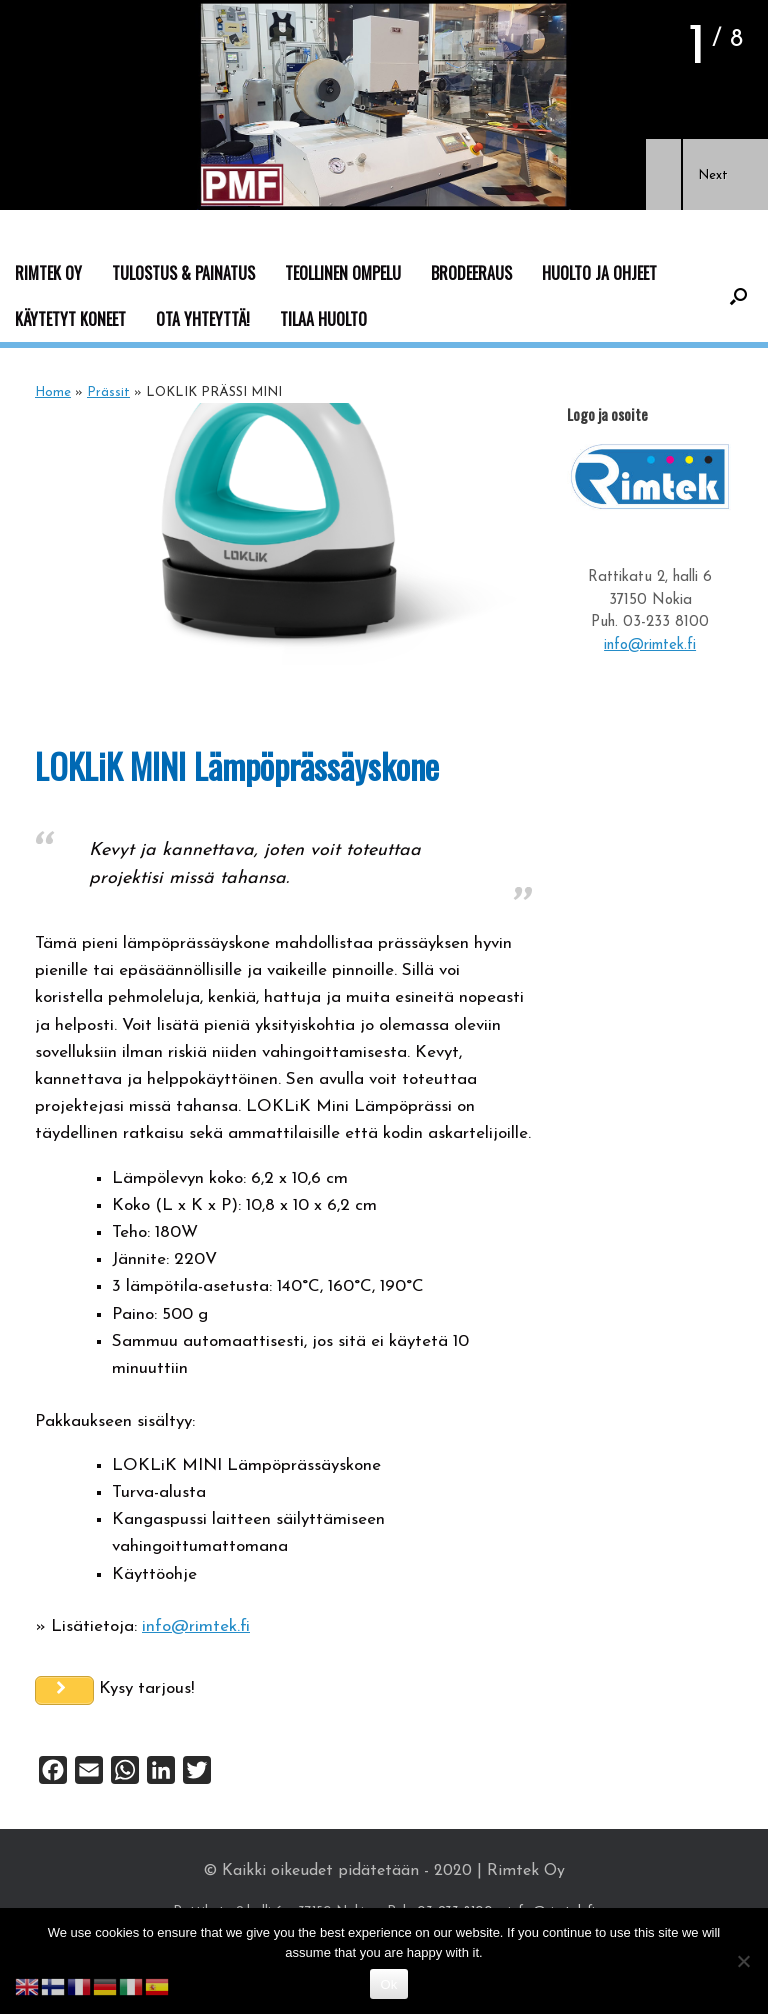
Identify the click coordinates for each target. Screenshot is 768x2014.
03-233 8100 (666, 622)
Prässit (108, 392)
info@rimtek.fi (196, 1626)
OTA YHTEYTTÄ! (203, 319)
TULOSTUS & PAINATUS (183, 273)
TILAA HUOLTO (323, 319)
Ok (388, 1984)
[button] (663, 174)
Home (53, 392)
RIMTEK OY (48, 273)
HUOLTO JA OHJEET (599, 273)
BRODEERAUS (471, 273)
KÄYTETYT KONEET (70, 319)
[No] (743, 1961)
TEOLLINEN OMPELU (343, 273)
